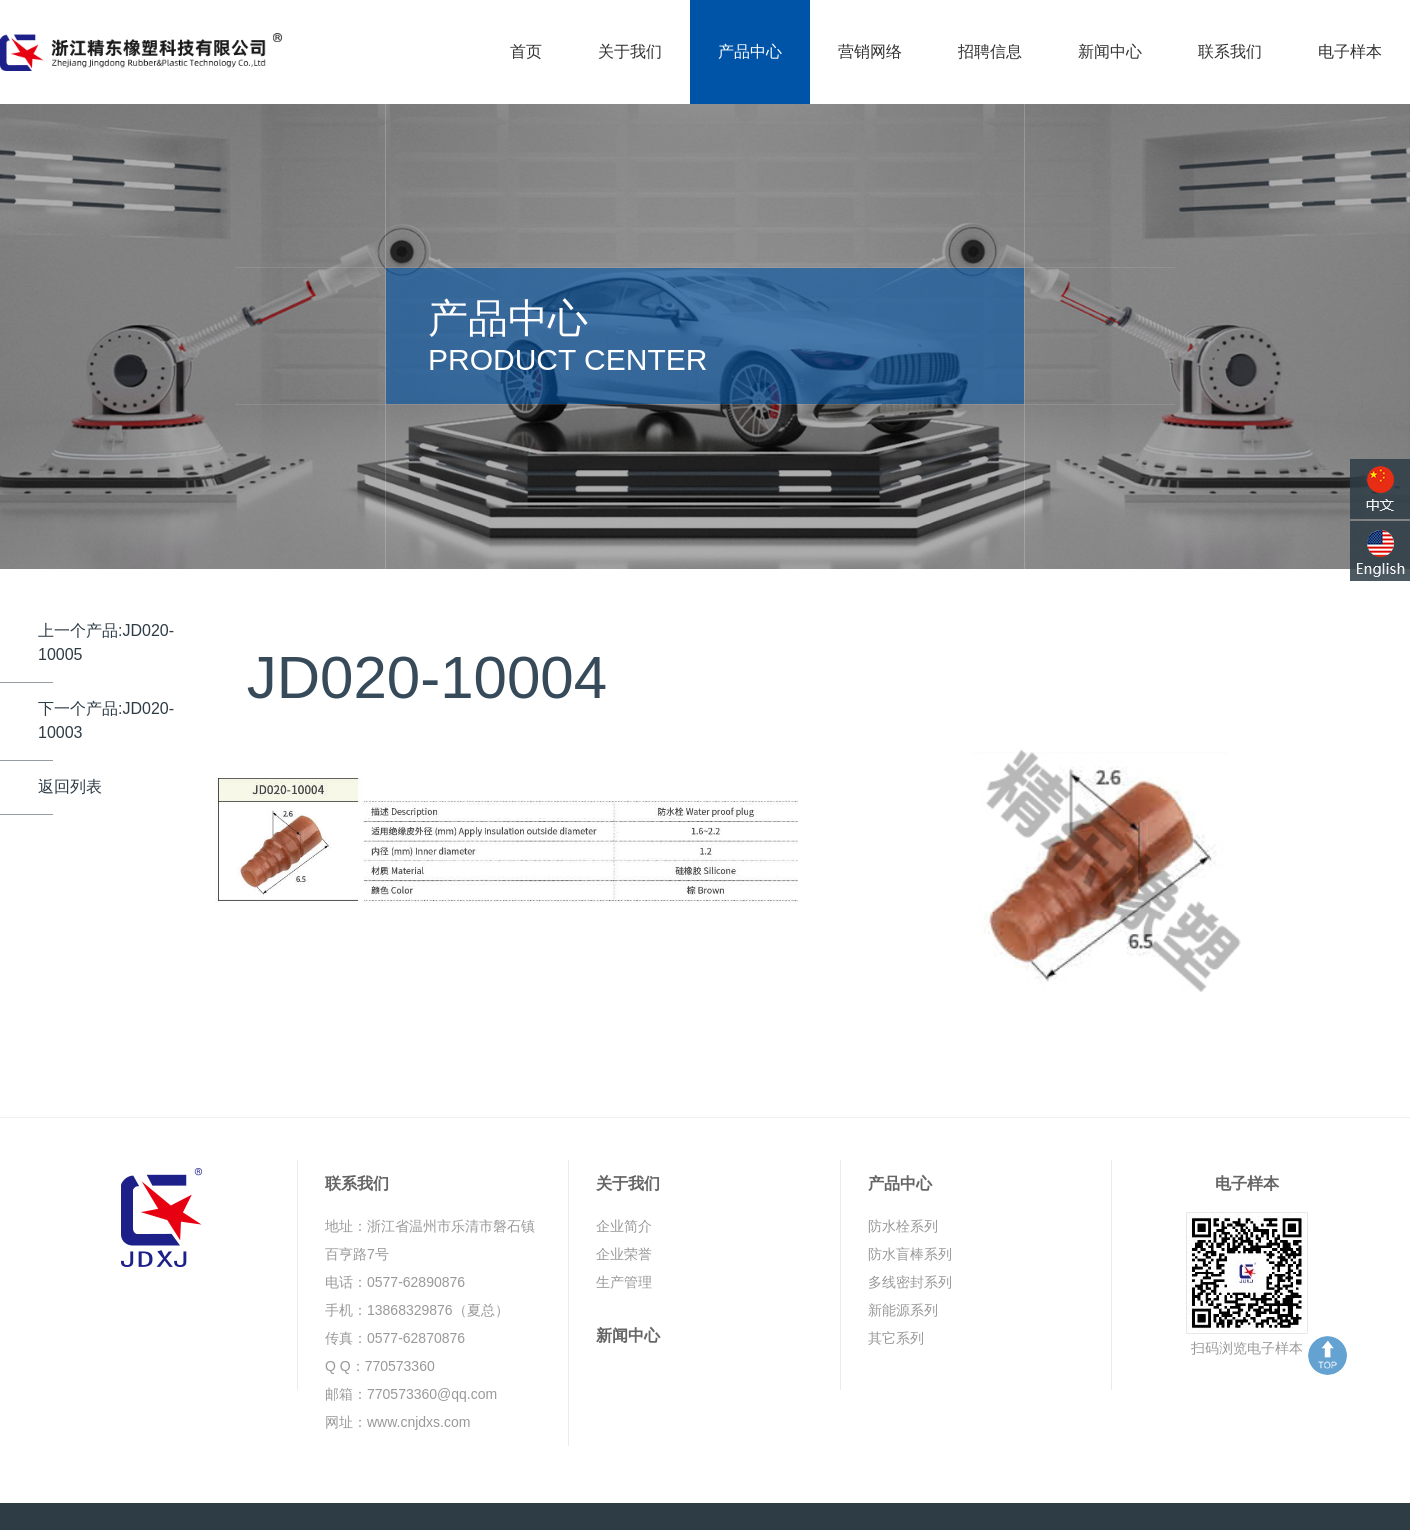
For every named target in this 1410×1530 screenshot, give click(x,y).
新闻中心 (1110, 51)
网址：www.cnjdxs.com (397, 1370)
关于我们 (630, 51)
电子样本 (1350, 51)
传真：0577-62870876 (395, 1286)
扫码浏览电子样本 (1247, 1296)
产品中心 (750, 51)
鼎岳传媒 (1273, 1490)
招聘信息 (990, 51)
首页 (526, 51)
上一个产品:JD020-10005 (106, 589)
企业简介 (624, 1174)
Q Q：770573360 (380, 1314)
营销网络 (870, 51)
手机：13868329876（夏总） (417, 1258)
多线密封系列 (910, 1230)
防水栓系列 (903, 1174)
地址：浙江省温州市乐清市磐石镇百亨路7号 (430, 1188)
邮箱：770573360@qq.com (411, 1342)
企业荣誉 (624, 1202)
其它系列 (896, 1286)
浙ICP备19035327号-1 (579, 1490)
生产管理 (624, 1230)
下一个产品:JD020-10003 (106, 667)
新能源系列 (903, 1258)
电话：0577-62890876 (395, 1230)
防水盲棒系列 (910, 1202)
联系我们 (1230, 51)
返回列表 (70, 733)
